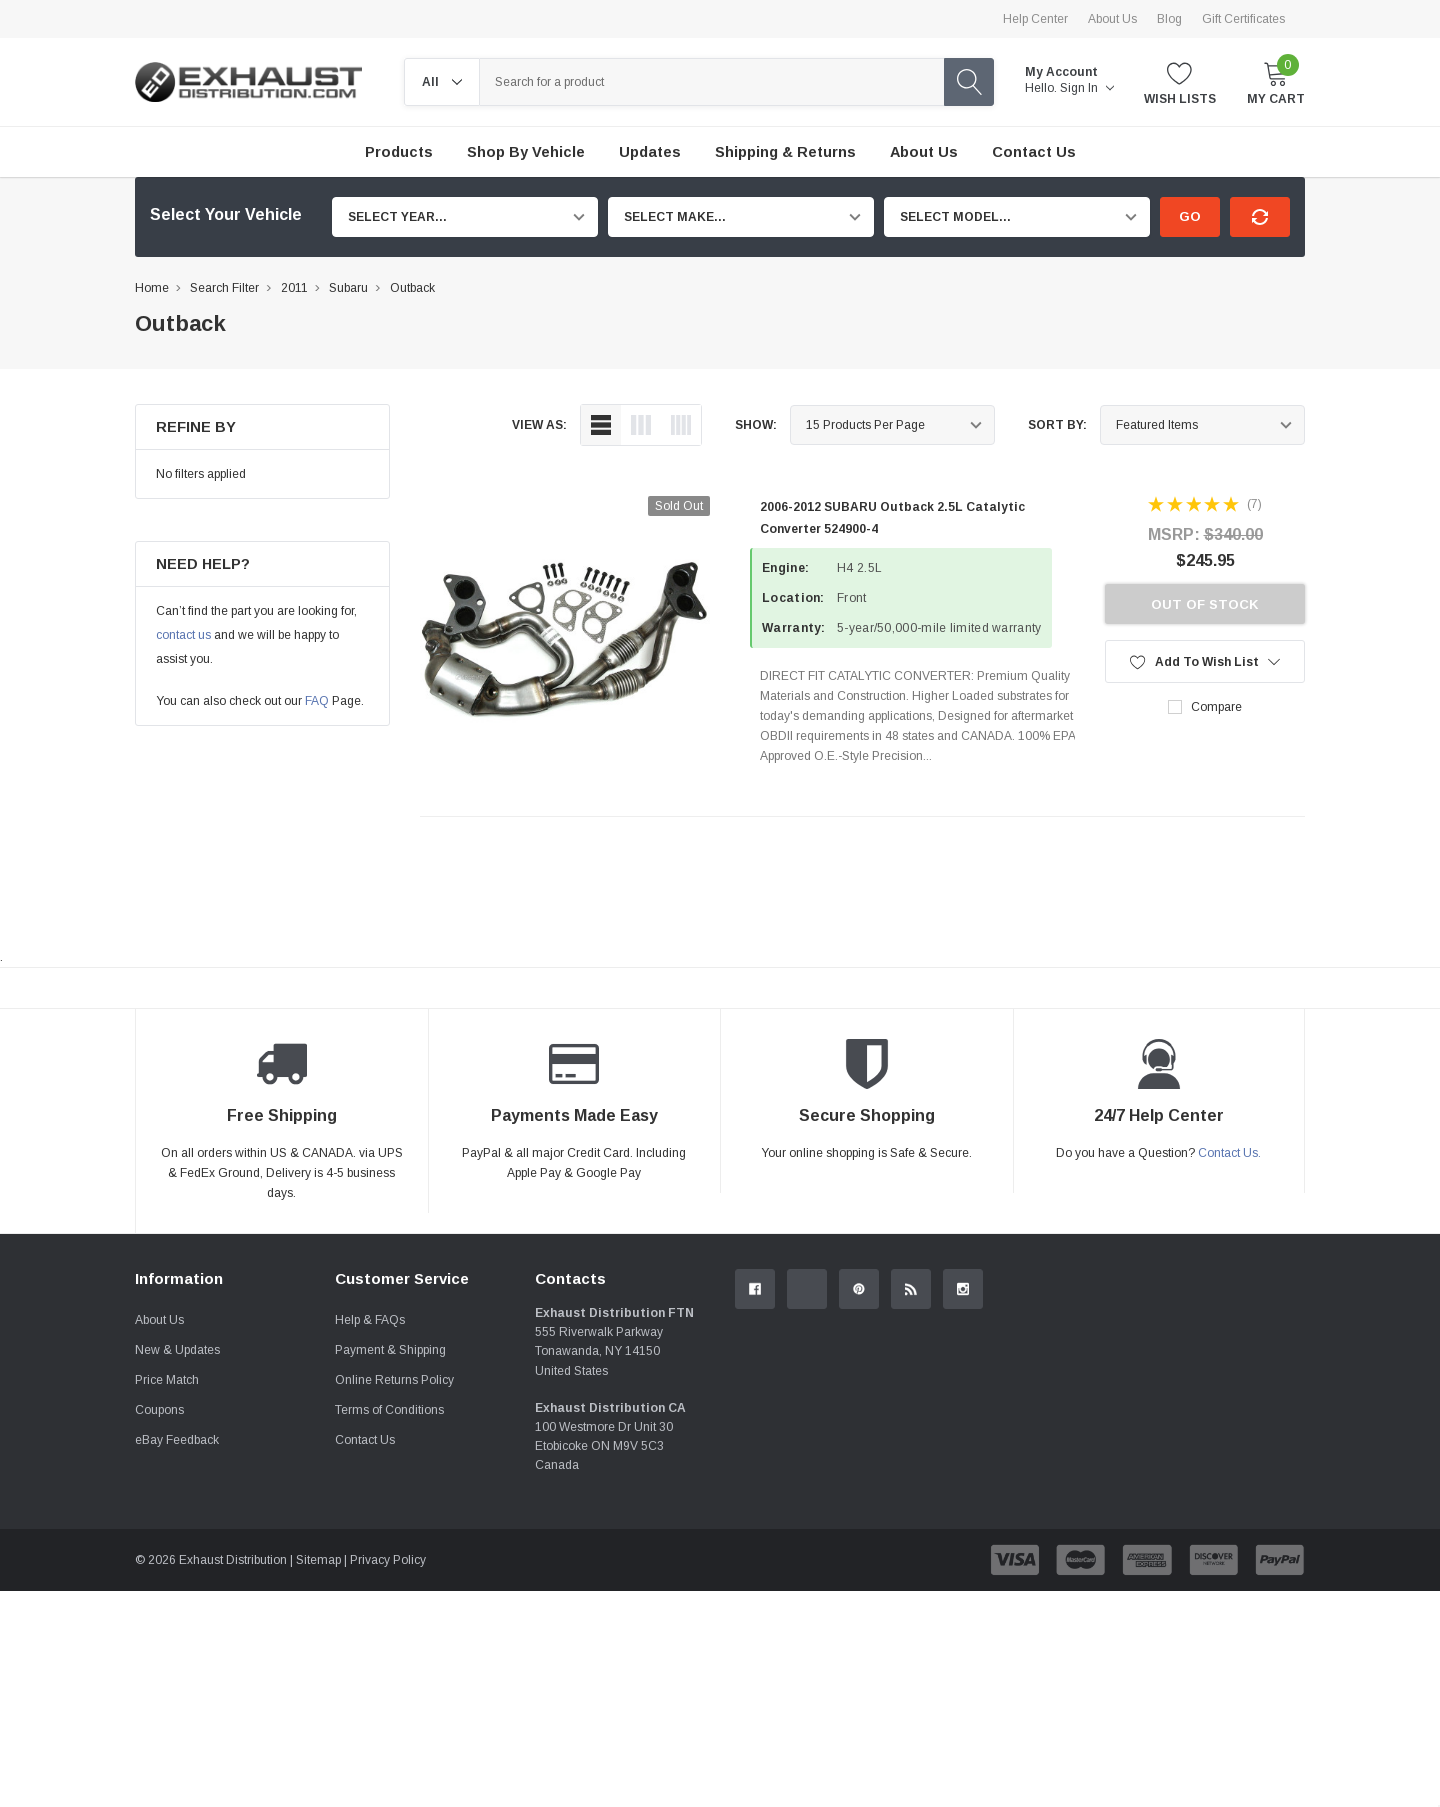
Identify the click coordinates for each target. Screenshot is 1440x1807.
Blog (1169, 19)
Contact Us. (1229, 1153)
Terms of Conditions (389, 1410)
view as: (539, 425)
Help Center (1035, 19)
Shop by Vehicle (526, 152)
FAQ (317, 701)
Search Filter (224, 288)
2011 (294, 288)
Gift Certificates (1243, 19)
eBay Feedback (177, 1440)
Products (399, 152)
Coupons (159, 1410)
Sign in (1087, 88)
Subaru (348, 288)
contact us (183, 635)
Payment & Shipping (390, 1350)
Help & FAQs (370, 1320)
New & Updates (177, 1350)
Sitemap (318, 1560)
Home (152, 288)
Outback (412, 288)
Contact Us (365, 1440)
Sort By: (1057, 425)
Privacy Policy (388, 1560)
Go (1190, 216)
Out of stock (1205, 604)
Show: (756, 425)
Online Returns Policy (394, 1380)
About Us (1112, 19)
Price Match (167, 1380)
